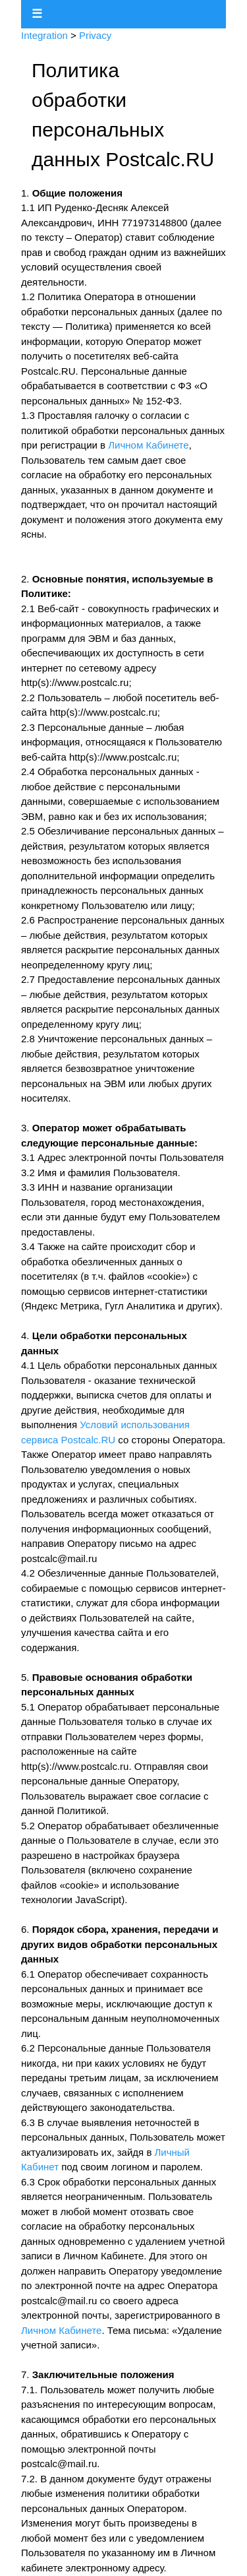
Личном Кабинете (148, 445)
